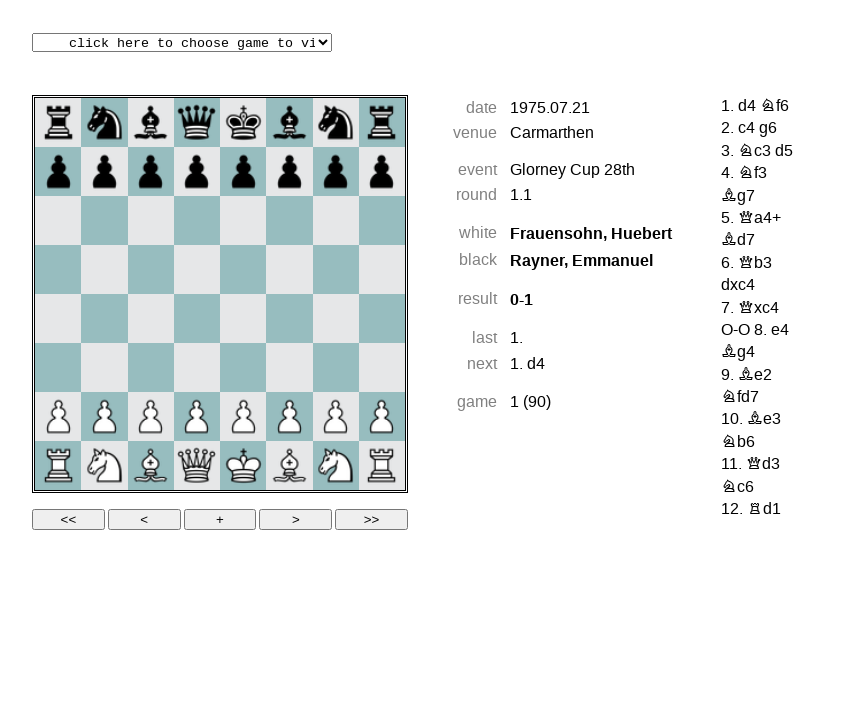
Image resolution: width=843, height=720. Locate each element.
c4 (746, 129)
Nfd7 (740, 398)
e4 (780, 331)
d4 (536, 365)
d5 (784, 152)
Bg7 (738, 197)
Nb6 (738, 443)
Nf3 (752, 174)
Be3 (764, 420)
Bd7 (738, 241)
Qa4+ (759, 219)
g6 (768, 129)
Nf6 (774, 107)
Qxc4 (758, 309)
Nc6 (737, 488)
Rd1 (764, 510)
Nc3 (754, 152)
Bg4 (738, 353)
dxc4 (738, 286)
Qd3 (763, 465)
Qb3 (755, 264)
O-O (735, 331)
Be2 (755, 376)
